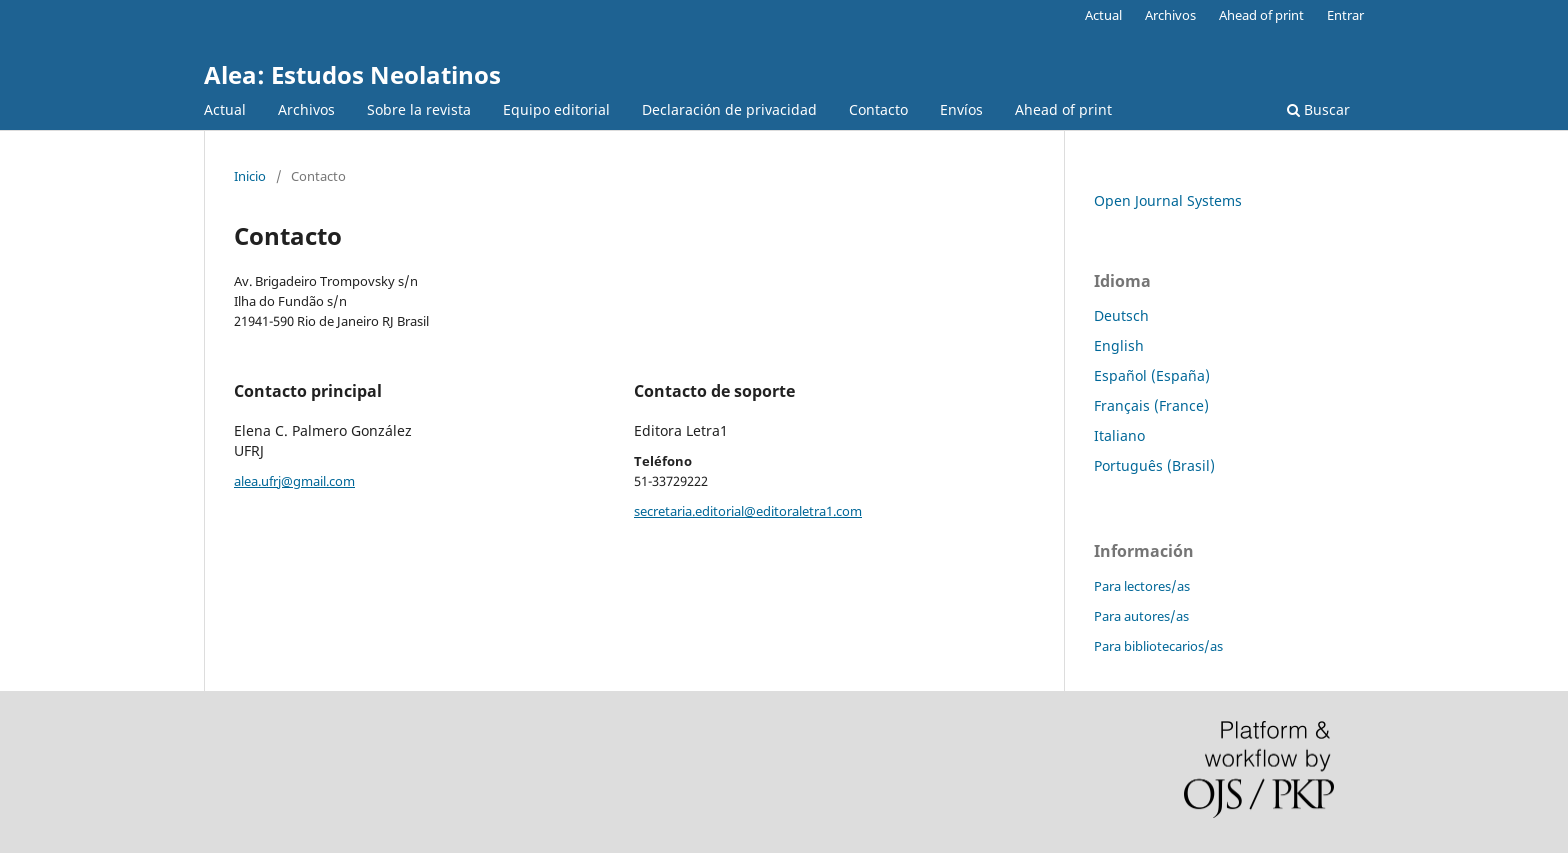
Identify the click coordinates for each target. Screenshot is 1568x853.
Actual (225, 109)
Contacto (878, 109)
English (1119, 345)
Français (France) (1151, 405)
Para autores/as (1141, 616)
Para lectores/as (1142, 586)
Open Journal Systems (1168, 200)
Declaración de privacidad (729, 109)
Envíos (961, 109)
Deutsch (1121, 315)
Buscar (1318, 109)
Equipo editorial (556, 109)
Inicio (250, 176)
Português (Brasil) (1154, 465)
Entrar (1345, 15)
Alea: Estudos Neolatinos (352, 74)
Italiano (1119, 435)
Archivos (306, 109)
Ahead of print (1063, 109)
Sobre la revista (419, 109)
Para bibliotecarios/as (1158, 646)
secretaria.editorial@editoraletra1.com (748, 511)
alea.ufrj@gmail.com (294, 481)
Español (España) (1152, 375)
